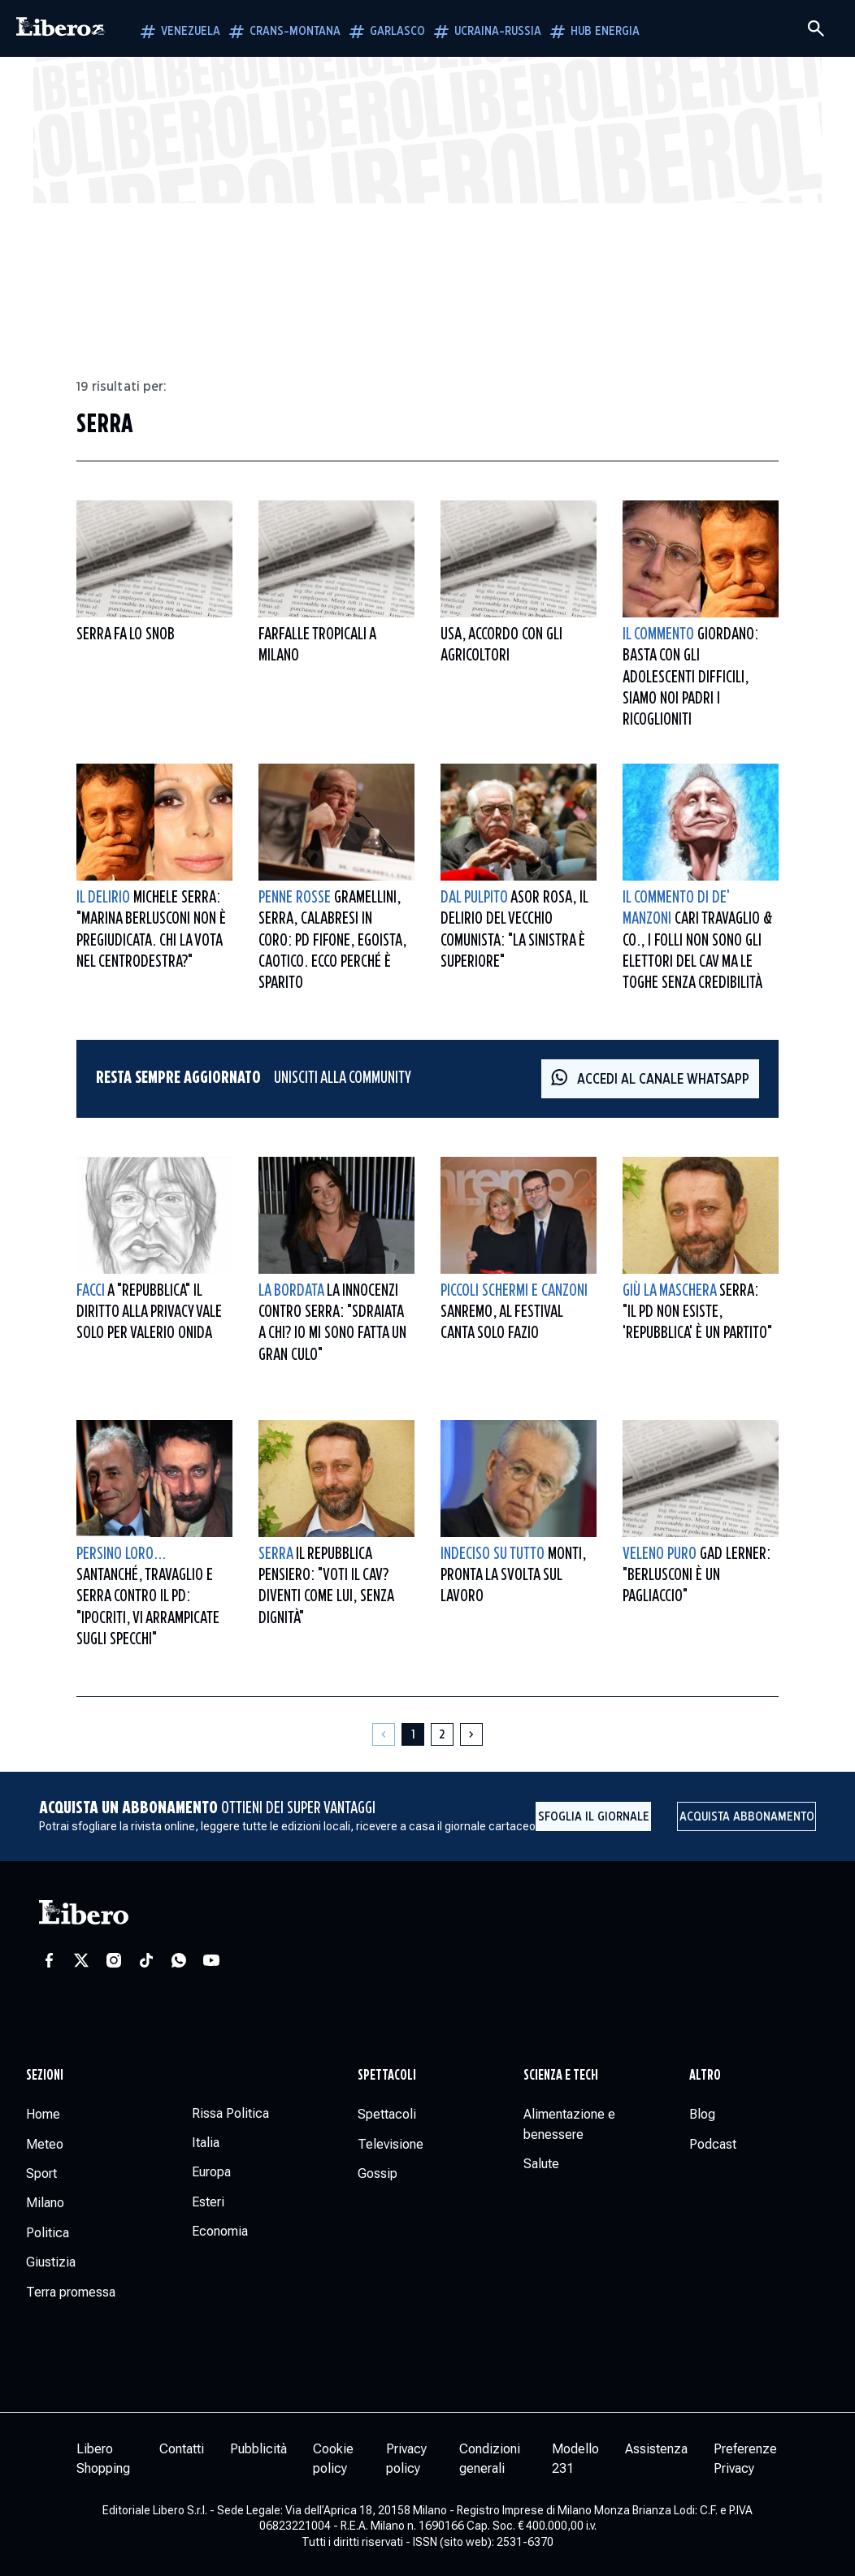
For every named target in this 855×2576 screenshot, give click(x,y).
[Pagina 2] (442, 1734)
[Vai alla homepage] (61, 28)
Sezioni (44, 2075)
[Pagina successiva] (471, 1734)
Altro (705, 2075)
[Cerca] (816, 28)
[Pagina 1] (412, 1734)
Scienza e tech (560, 2075)
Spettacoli (387, 2075)
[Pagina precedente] (383, 1734)
